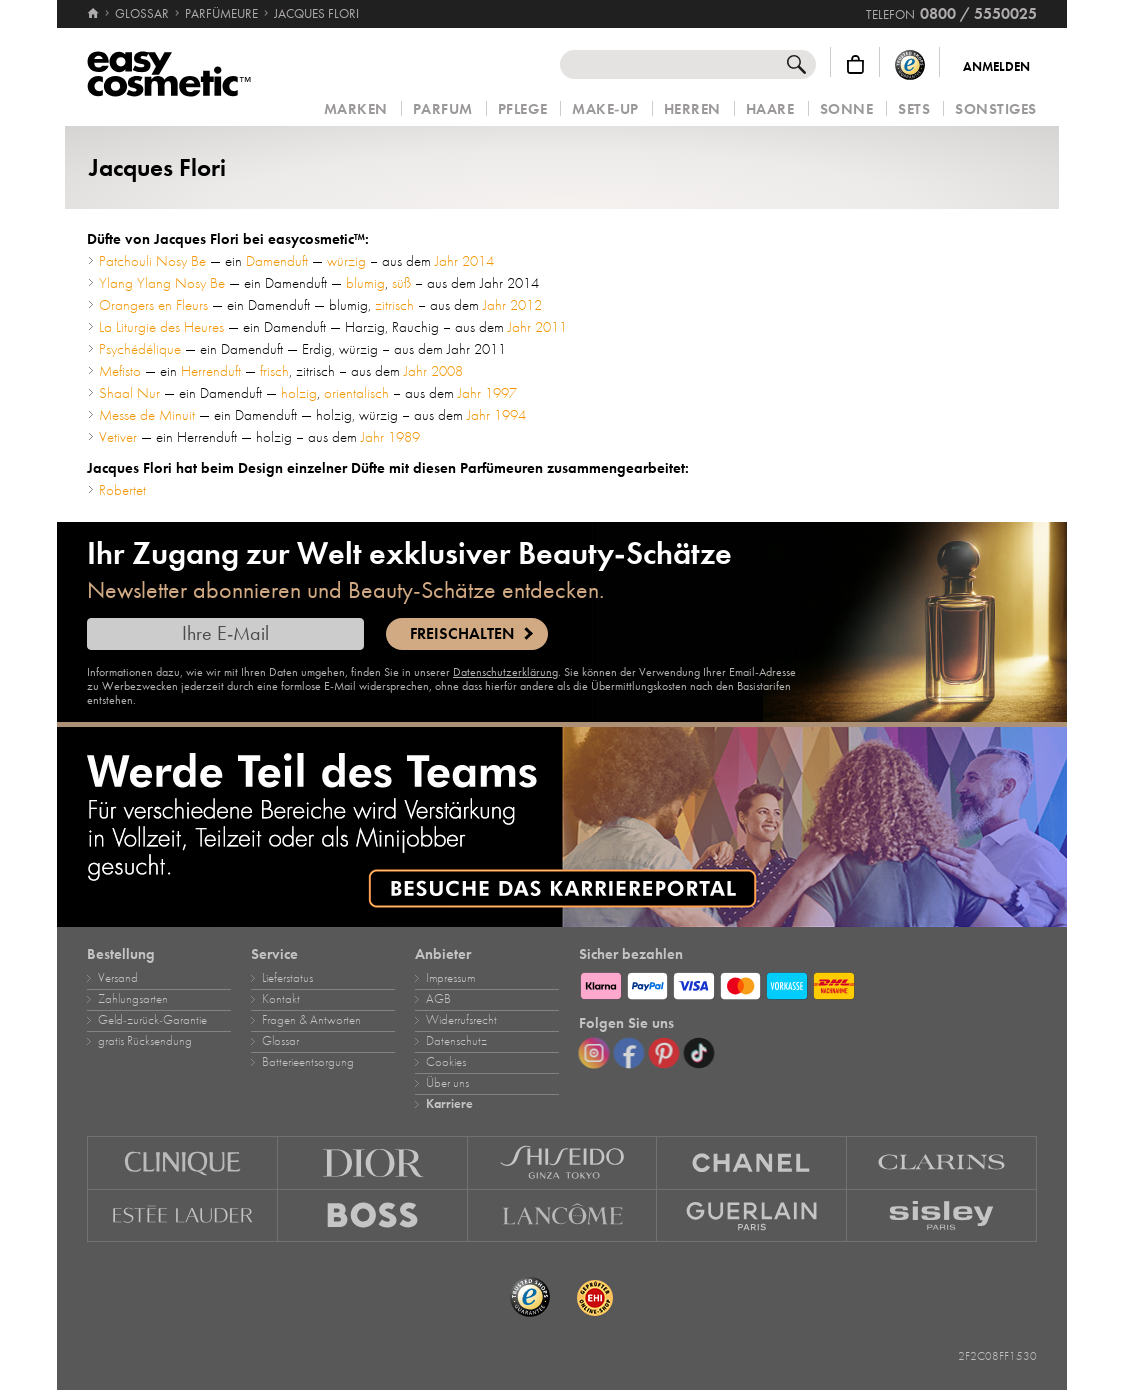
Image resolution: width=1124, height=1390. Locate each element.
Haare (770, 109)
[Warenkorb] (855, 64)
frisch (274, 371)
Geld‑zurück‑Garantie (152, 1020)
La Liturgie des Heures (161, 327)
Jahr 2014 (464, 261)
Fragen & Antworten (311, 1020)
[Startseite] (94, 14)
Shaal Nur (129, 393)
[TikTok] (699, 1053)
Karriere (449, 1104)
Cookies (446, 1062)
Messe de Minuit (147, 415)
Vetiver (118, 437)
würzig (346, 261)
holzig (299, 393)
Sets (914, 109)
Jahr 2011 (537, 327)
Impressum (450, 978)
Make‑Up (605, 109)
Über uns (447, 1083)
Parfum (443, 109)
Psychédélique (140, 349)
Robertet (122, 490)
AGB (438, 999)
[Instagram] (594, 1053)
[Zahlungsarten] (808, 983)
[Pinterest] (664, 1053)
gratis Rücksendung (145, 1041)
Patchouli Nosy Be (152, 261)
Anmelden (996, 67)
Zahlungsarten (133, 999)
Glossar (280, 1041)
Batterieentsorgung (308, 1062)
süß (401, 283)
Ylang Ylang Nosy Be (162, 283)
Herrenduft (211, 371)
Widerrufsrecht (461, 1020)
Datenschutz (456, 1041)
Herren (692, 109)
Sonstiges (996, 109)
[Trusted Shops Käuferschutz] (910, 64)
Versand (118, 978)
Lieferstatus (287, 978)
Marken (356, 109)
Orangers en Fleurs (153, 305)
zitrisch (394, 305)
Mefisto (120, 371)
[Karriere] (562, 827)
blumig (365, 283)
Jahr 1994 (496, 415)
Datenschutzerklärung (505, 672)
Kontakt (281, 999)
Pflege (522, 109)
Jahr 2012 (512, 305)
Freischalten (462, 634)
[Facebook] (629, 1053)
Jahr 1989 (390, 437)
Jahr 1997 (487, 393)
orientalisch (356, 393)
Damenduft (277, 261)
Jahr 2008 (433, 371)
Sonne (847, 109)
